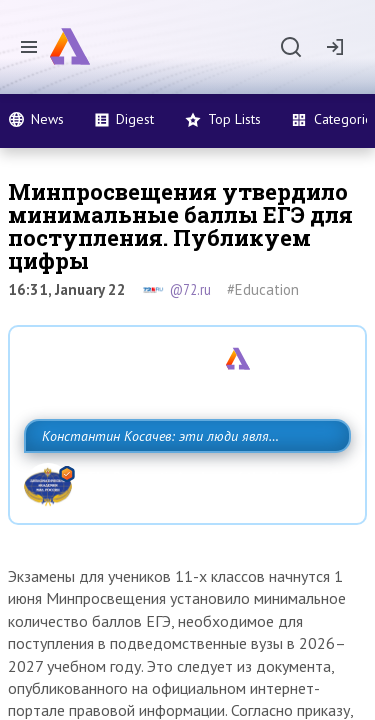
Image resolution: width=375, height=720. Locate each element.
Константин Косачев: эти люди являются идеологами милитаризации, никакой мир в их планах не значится (182, 504)
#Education (263, 289)
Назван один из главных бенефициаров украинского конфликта (144, 412)
